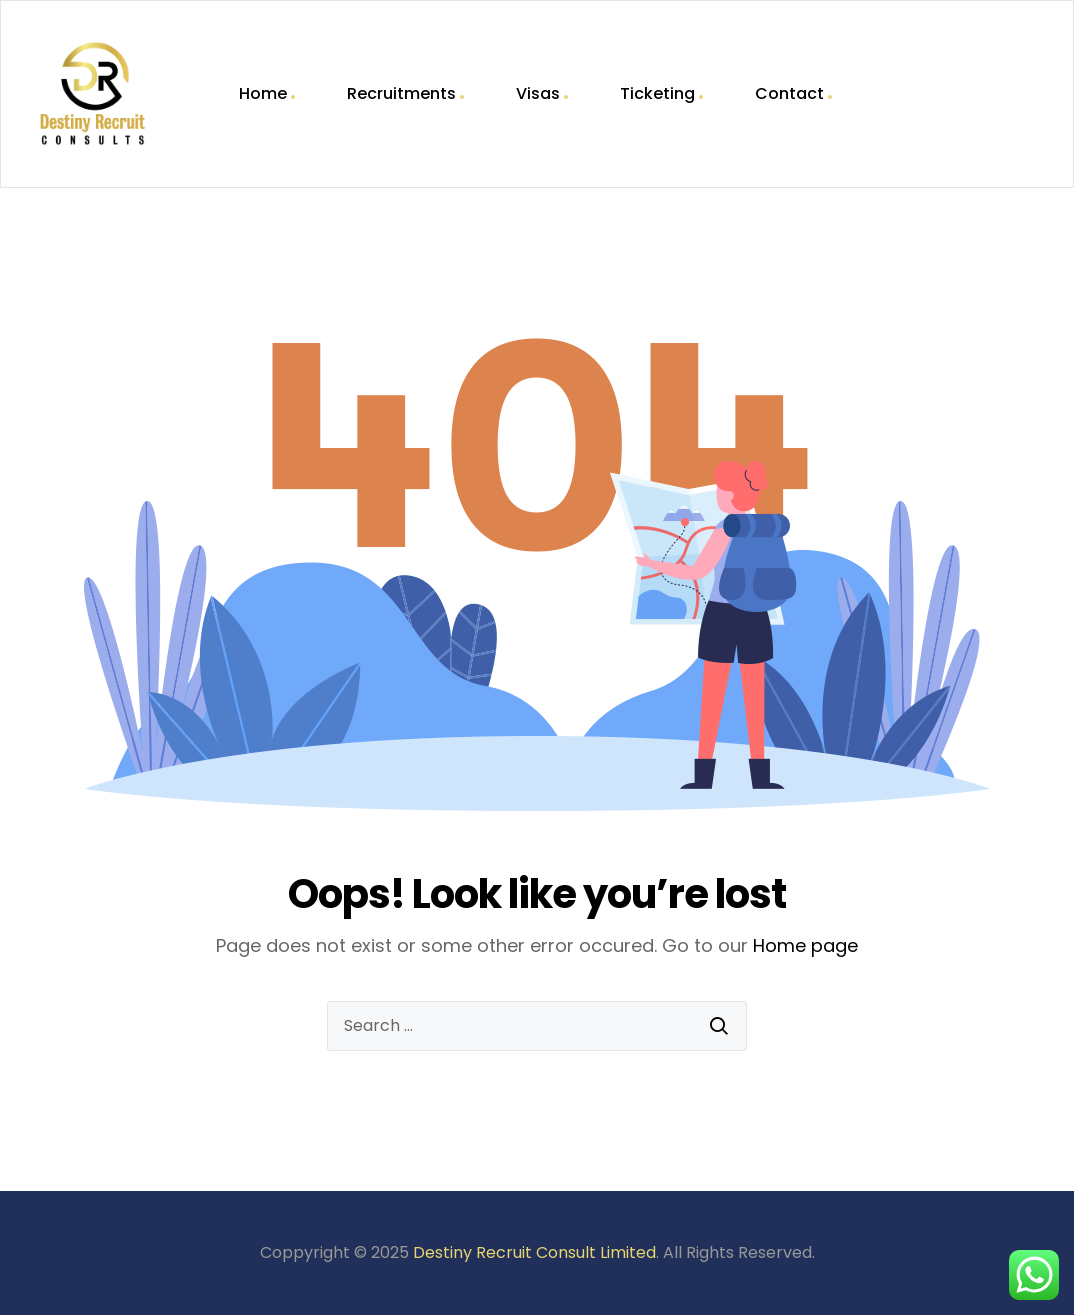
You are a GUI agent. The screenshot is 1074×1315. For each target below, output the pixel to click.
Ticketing (657, 93)
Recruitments (401, 93)
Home (263, 93)
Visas (538, 93)
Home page (805, 945)
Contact (789, 93)
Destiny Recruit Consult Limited (534, 1252)
